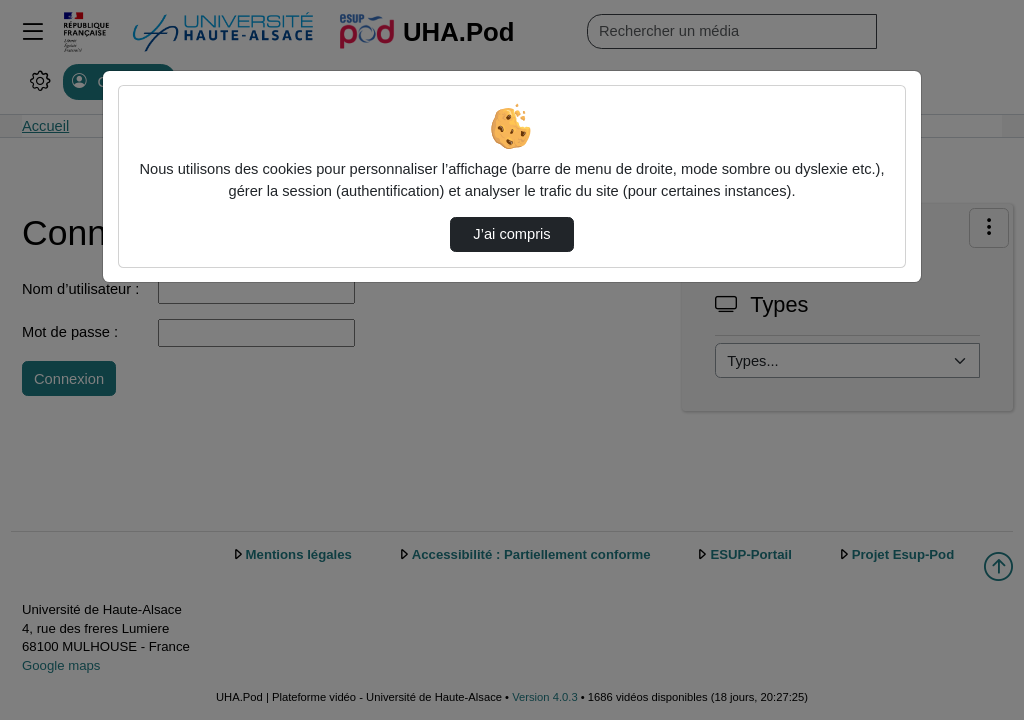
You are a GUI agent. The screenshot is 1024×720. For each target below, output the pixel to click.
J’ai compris (511, 234)
